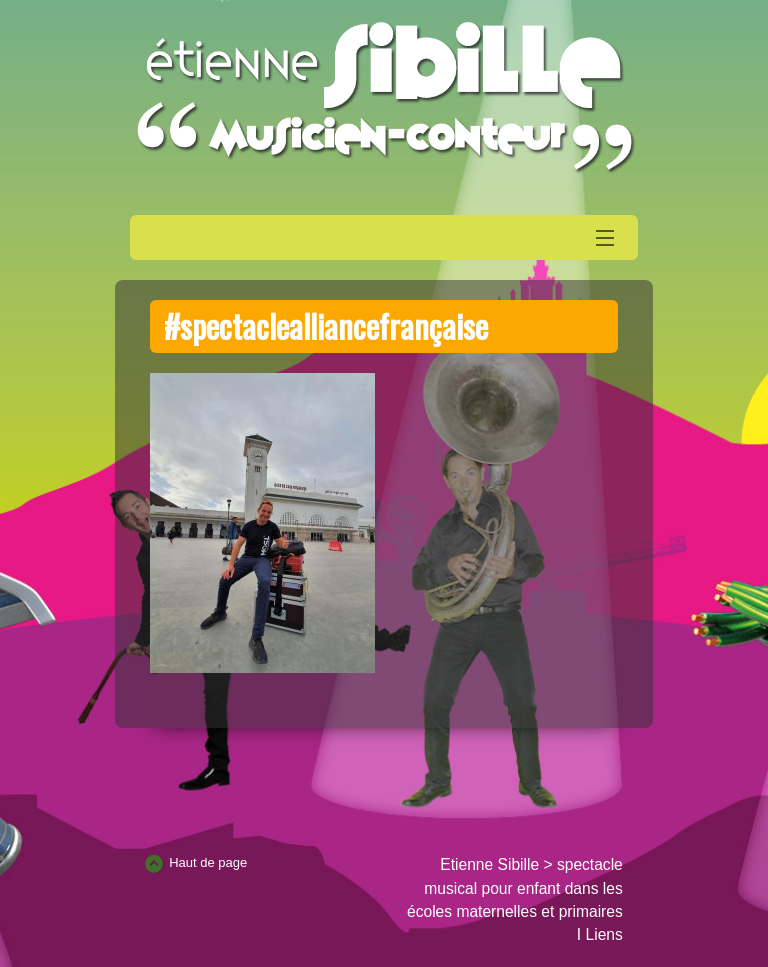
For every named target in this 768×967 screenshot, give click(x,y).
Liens (604, 934)
